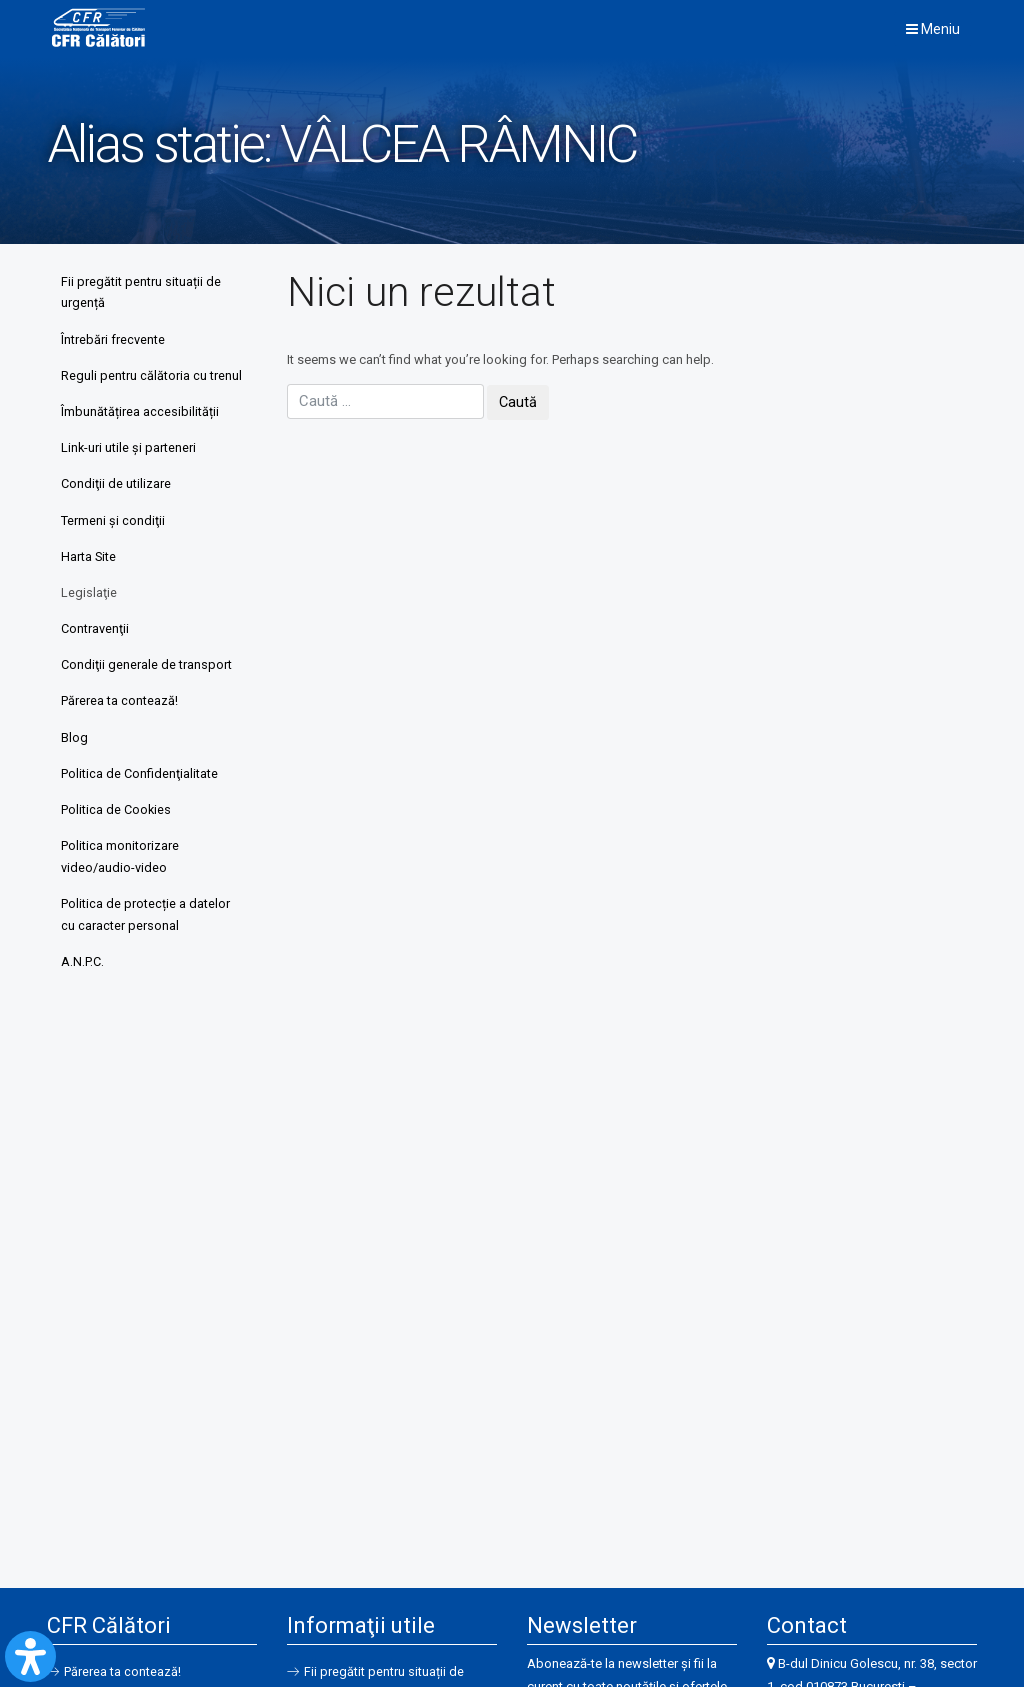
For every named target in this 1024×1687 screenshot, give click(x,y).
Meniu (933, 29)
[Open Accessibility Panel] (30, 1656)
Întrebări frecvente (114, 340)
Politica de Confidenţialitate (140, 809)
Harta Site (90, 586)
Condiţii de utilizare (117, 512)
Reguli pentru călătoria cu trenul (135, 389)
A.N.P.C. (83, 1002)
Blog (75, 772)
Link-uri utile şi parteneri (130, 474)
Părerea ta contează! (120, 735)
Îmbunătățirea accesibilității (141, 437)
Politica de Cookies (117, 846)
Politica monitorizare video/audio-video (121, 894)
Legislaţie (90, 623)
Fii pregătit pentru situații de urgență (142, 292)
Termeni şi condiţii (114, 549)
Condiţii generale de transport (147, 697)
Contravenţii (96, 660)
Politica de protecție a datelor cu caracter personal (146, 954)
